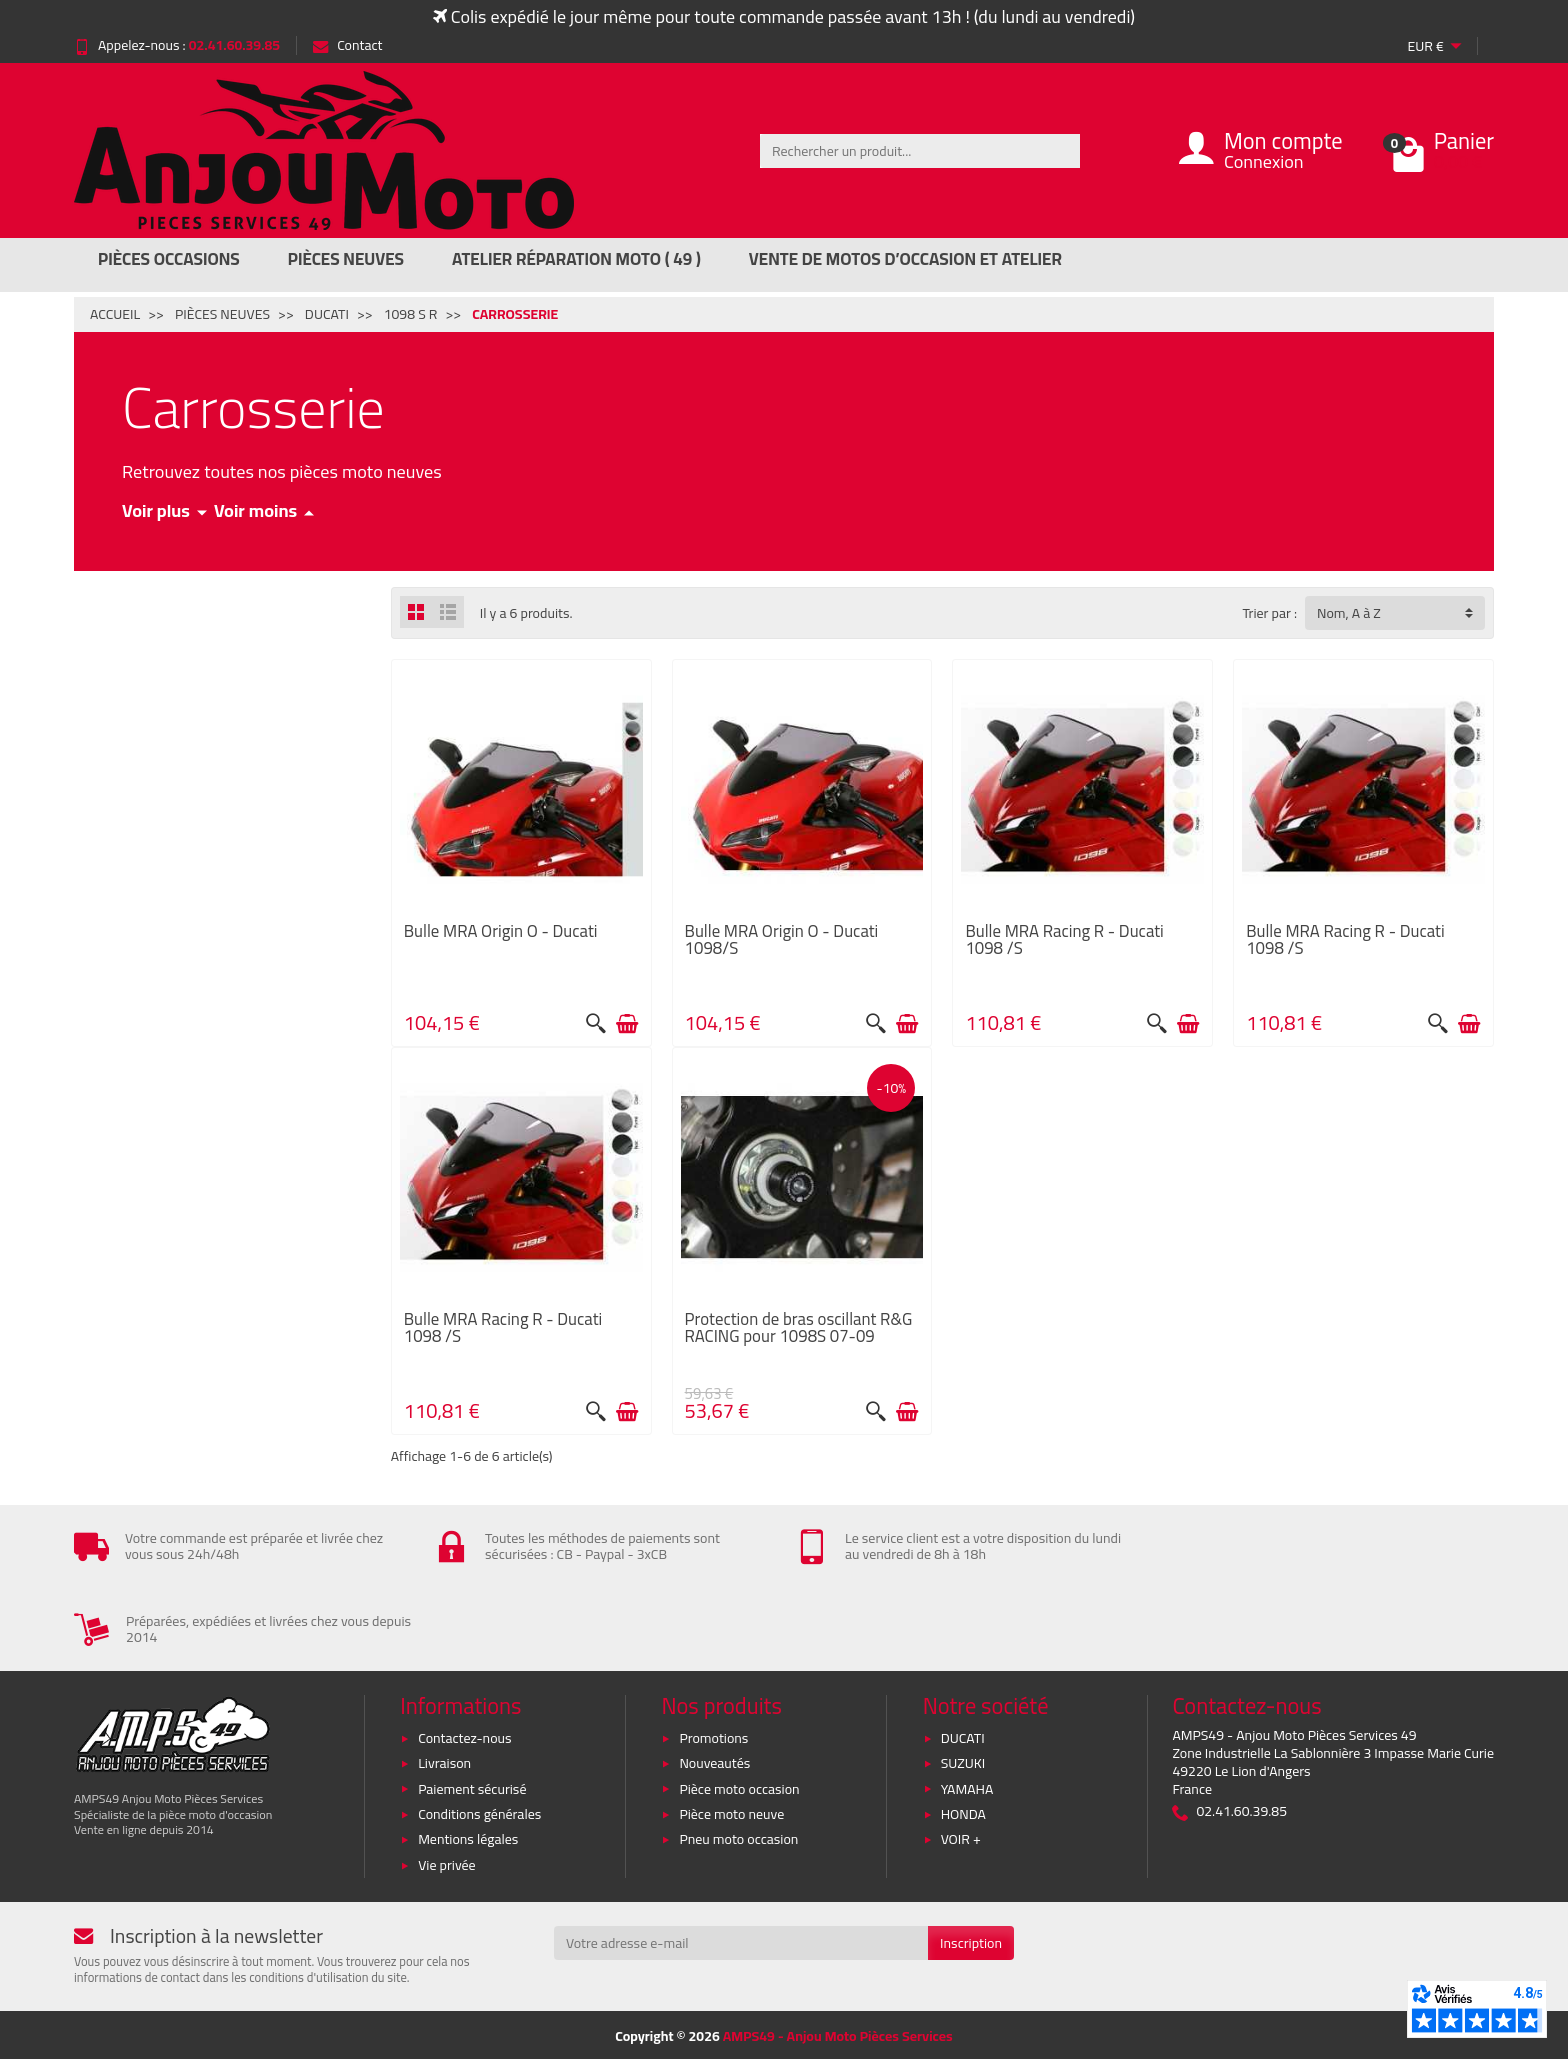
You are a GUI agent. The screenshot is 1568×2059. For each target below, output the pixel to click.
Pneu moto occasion (738, 1838)
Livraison (444, 1761)
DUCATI (963, 1736)
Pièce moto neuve (731, 1812)
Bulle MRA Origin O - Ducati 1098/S (782, 939)
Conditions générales (479, 1812)
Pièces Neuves (346, 259)
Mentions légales (468, 1838)
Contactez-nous (464, 1736)
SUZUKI (963, 1761)
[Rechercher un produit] (920, 151)
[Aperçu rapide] (596, 1024)
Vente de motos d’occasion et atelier (905, 259)
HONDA (963, 1812)
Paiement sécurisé (472, 1787)
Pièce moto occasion (739, 1787)
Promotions (713, 1736)
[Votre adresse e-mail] (741, 1941)
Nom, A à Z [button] (1349, 613)
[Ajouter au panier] (627, 1024)
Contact (347, 45)
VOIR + (961, 1838)
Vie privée (447, 1863)
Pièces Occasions (169, 259)
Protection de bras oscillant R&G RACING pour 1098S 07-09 (799, 1327)
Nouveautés (714, 1761)
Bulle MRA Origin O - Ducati (501, 931)
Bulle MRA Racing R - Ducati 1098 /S (1064, 939)
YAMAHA (967, 1787)
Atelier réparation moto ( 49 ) (576, 259)
